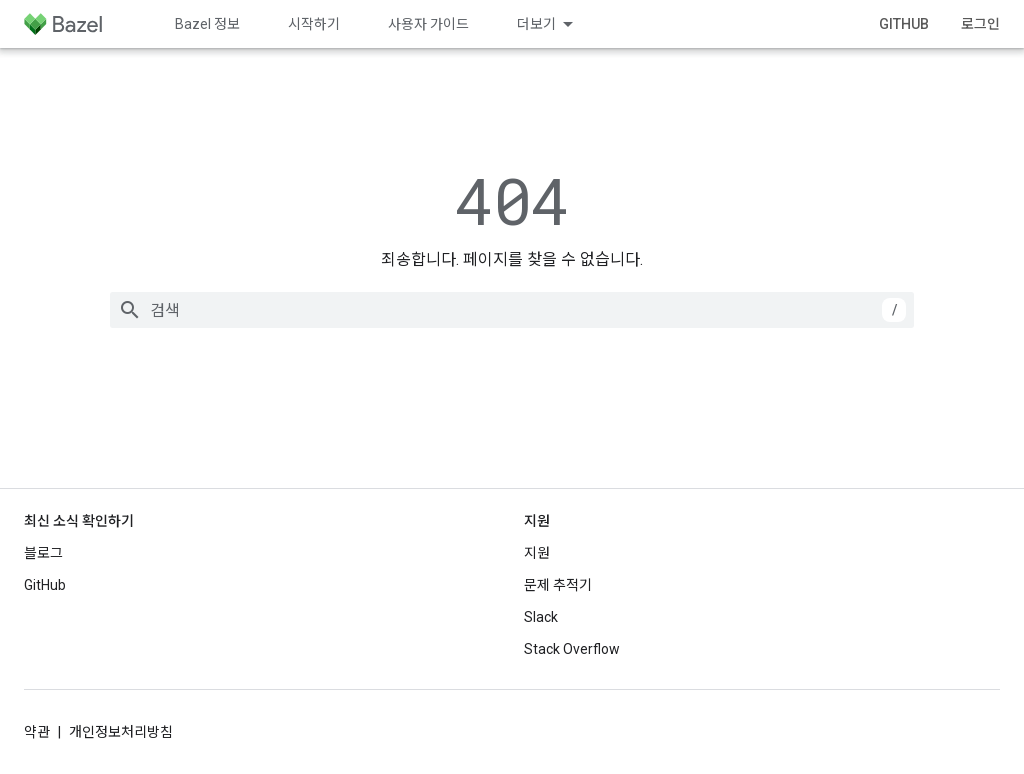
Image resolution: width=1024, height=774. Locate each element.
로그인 (980, 24)
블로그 (43, 553)
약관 (37, 732)
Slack (541, 617)
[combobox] (512, 310)
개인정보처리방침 (121, 732)
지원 (537, 553)
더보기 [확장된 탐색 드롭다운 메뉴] (536, 24)
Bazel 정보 (207, 24)
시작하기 (314, 24)
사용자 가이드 (428, 24)
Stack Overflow (572, 649)
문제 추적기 (558, 585)
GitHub (904, 24)
